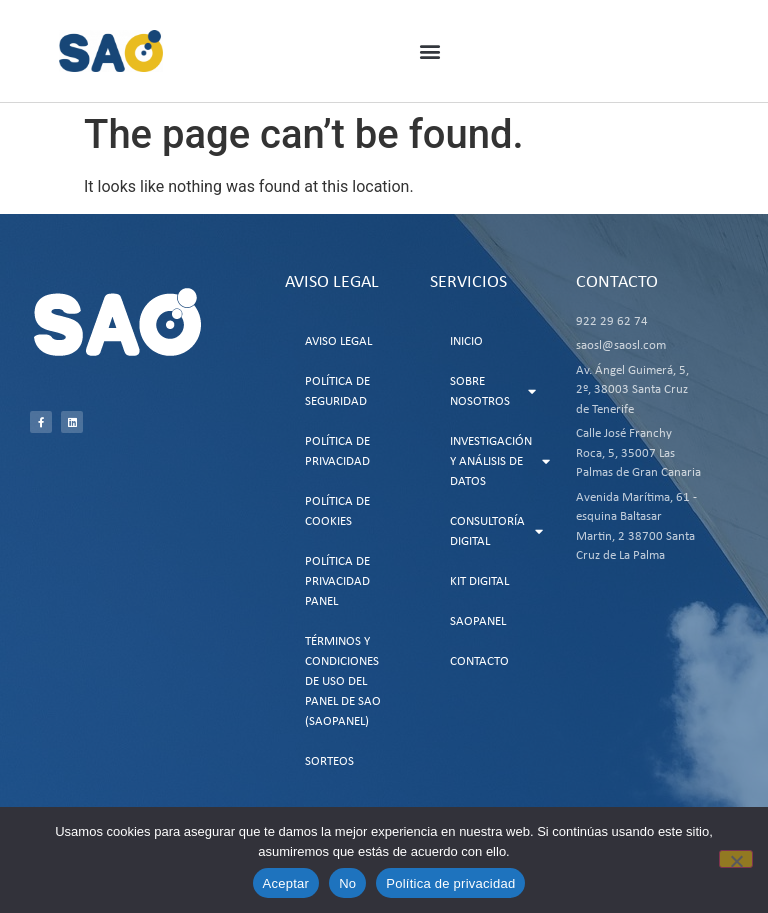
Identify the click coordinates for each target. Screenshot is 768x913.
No (347, 883)
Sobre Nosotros (493, 392)
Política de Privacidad (337, 451)
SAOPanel (478, 621)
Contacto (479, 661)
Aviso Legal (338, 341)
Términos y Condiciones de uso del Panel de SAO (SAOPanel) (343, 681)
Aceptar (286, 883)
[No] (736, 859)
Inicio (466, 341)
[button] (430, 51)
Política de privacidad (450, 883)
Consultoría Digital (496, 532)
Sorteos (329, 761)
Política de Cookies (337, 511)
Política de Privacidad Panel (337, 581)
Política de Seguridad (337, 391)
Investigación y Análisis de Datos (500, 461)
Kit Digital (479, 581)
